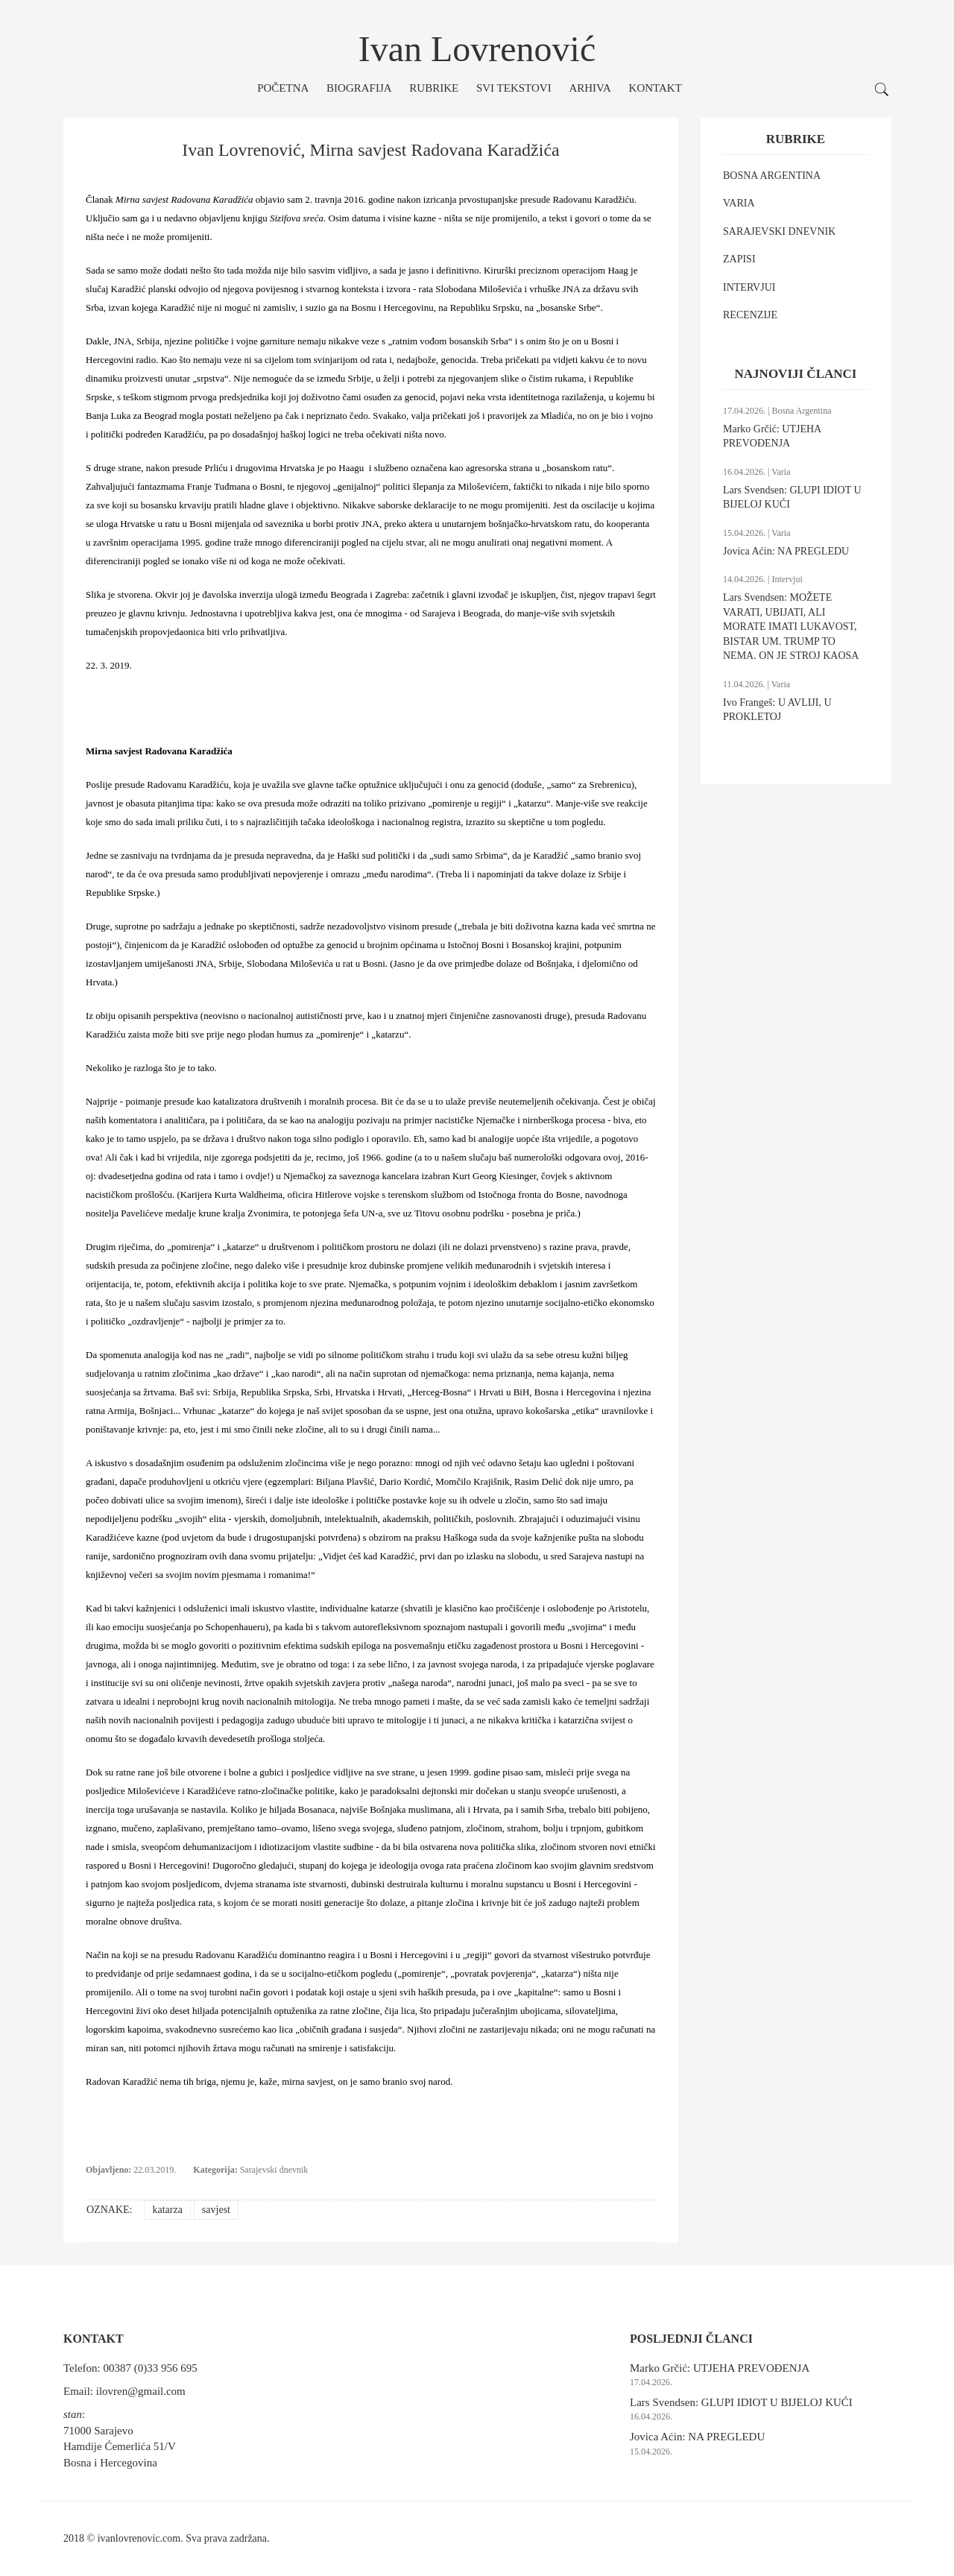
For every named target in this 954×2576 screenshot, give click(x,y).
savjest (216, 2209)
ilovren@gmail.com (141, 2391)
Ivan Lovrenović (477, 49)
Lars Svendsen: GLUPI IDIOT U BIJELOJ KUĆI (741, 2402)
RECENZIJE (750, 315)
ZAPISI (739, 259)
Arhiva (589, 88)
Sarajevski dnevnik (274, 2170)
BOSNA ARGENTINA (772, 175)
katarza (167, 2209)
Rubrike (433, 88)
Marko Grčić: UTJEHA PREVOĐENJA (719, 2368)
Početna (283, 88)
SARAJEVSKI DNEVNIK (779, 231)
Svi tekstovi (514, 88)
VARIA (739, 203)
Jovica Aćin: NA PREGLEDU (786, 551)
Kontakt (655, 88)
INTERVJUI (749, 287)
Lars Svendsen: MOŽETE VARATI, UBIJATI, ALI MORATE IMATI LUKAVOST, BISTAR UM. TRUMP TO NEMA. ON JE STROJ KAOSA (791, 626)
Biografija (359, 88)
